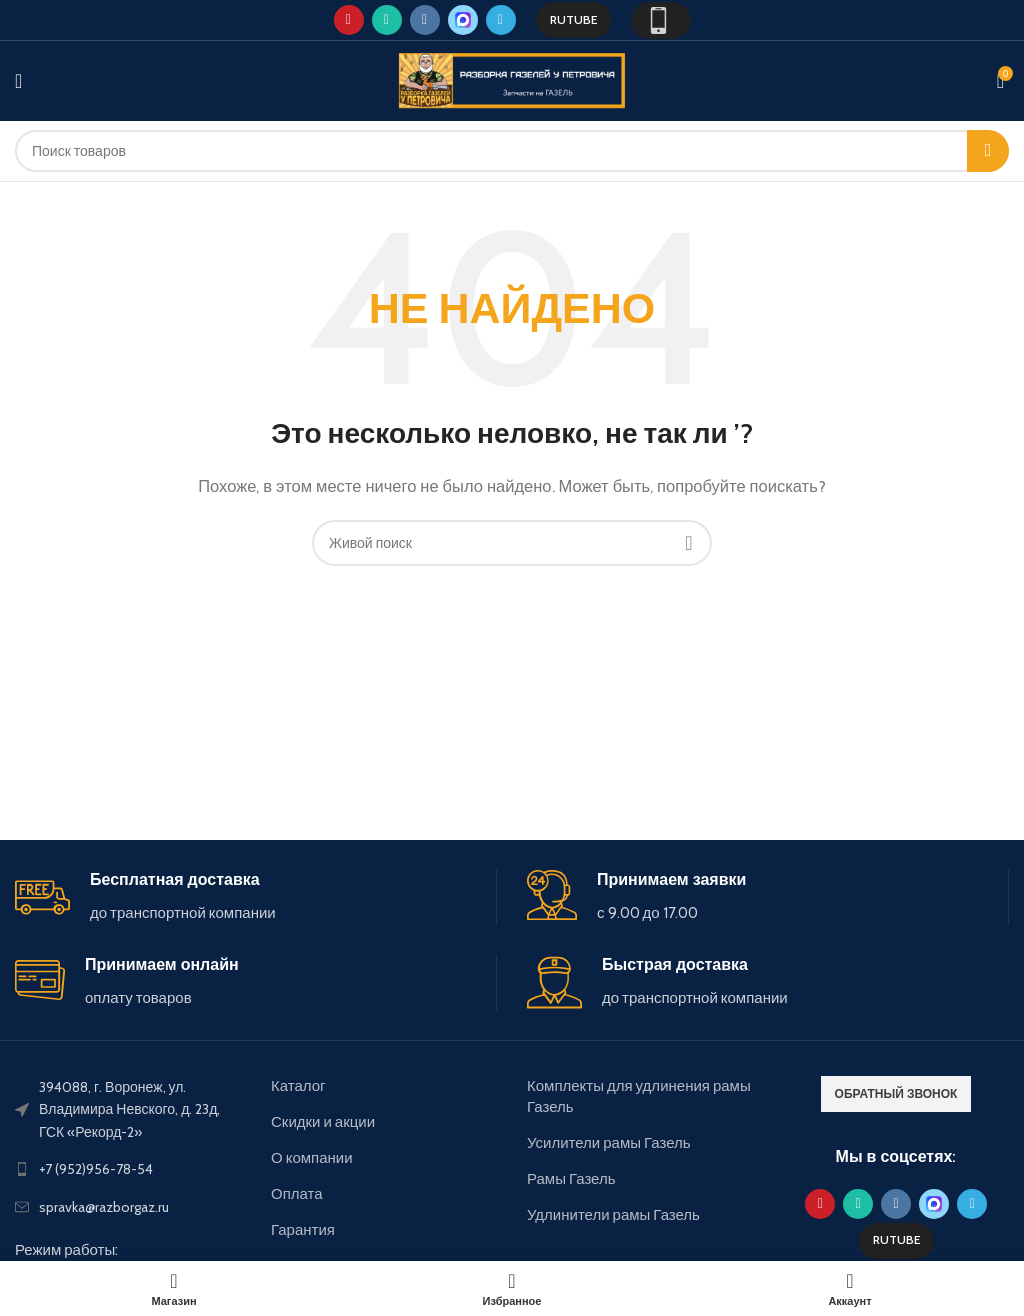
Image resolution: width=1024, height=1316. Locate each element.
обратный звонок (896, 1093)
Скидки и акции (323, 1122)
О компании (312, 1158)
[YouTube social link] (349, 20)
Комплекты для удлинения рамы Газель (639, 1096)
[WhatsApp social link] (387, 20)
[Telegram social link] (501, 20)
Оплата (297, 1194)
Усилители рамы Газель (609, 1143)
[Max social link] (463, 20)
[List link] (128, 1169)
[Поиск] (512, 151)
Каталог (298, 1086)
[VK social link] (425, 20)
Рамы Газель (571, 1179)
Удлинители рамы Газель (613, 1215)
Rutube (573, 19)
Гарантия (303, 1230)
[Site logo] (512, 80)
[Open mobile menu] (18, 81)
